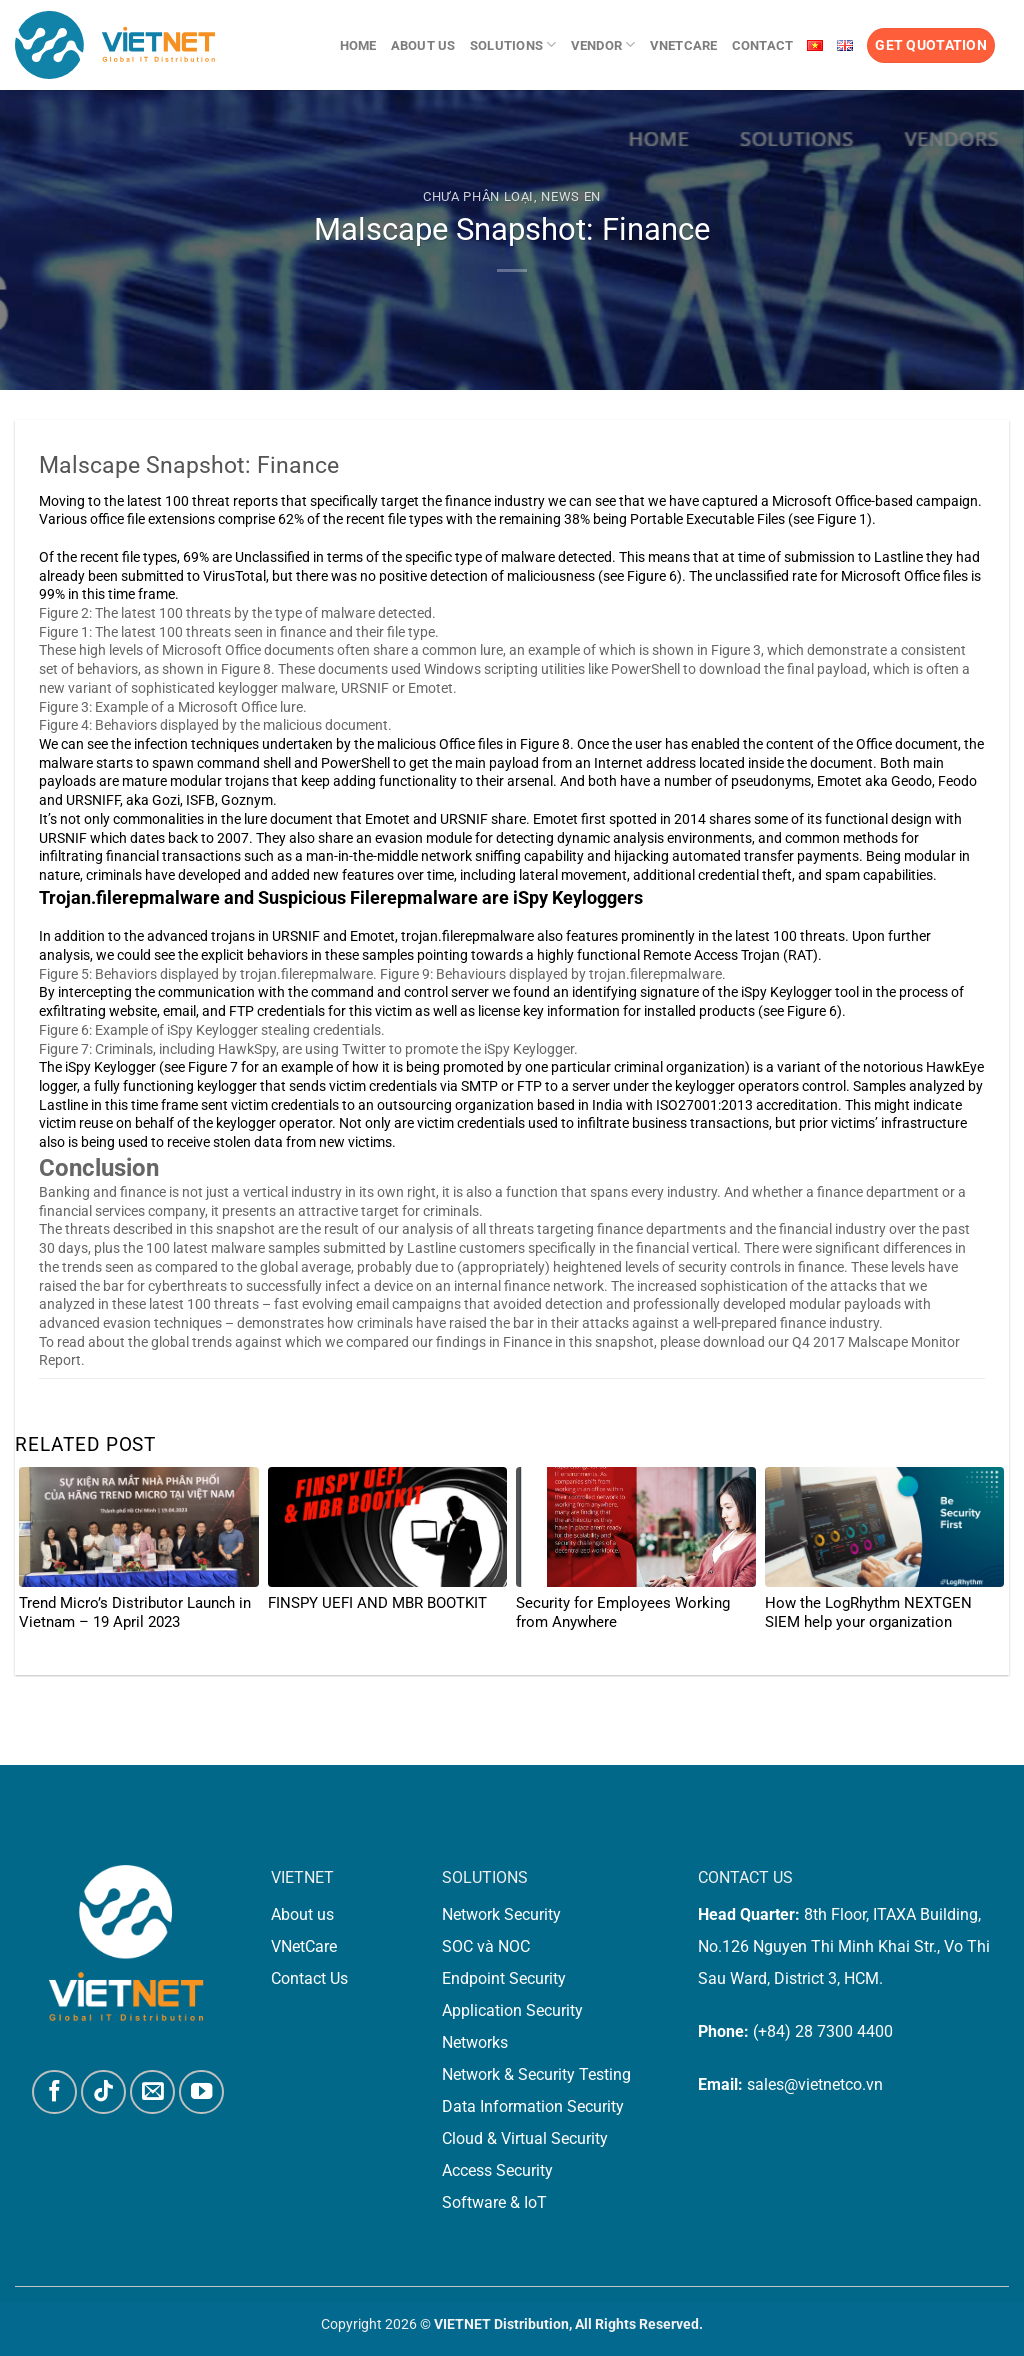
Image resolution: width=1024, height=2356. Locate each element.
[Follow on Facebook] (54, 2092)
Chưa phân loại (478, 196)
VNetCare (684, 45)
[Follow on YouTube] (201, 2092)
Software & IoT (494, 2202)
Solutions (513, 44)
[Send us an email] (152, 2092)
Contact (763, 45)
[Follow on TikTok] (103, 2092)
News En (571, 196)
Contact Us (309, 1978)
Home (358, 45)
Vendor (603, 44)
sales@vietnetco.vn (815, 2084)
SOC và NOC (486, 1946)
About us (423, 45)
